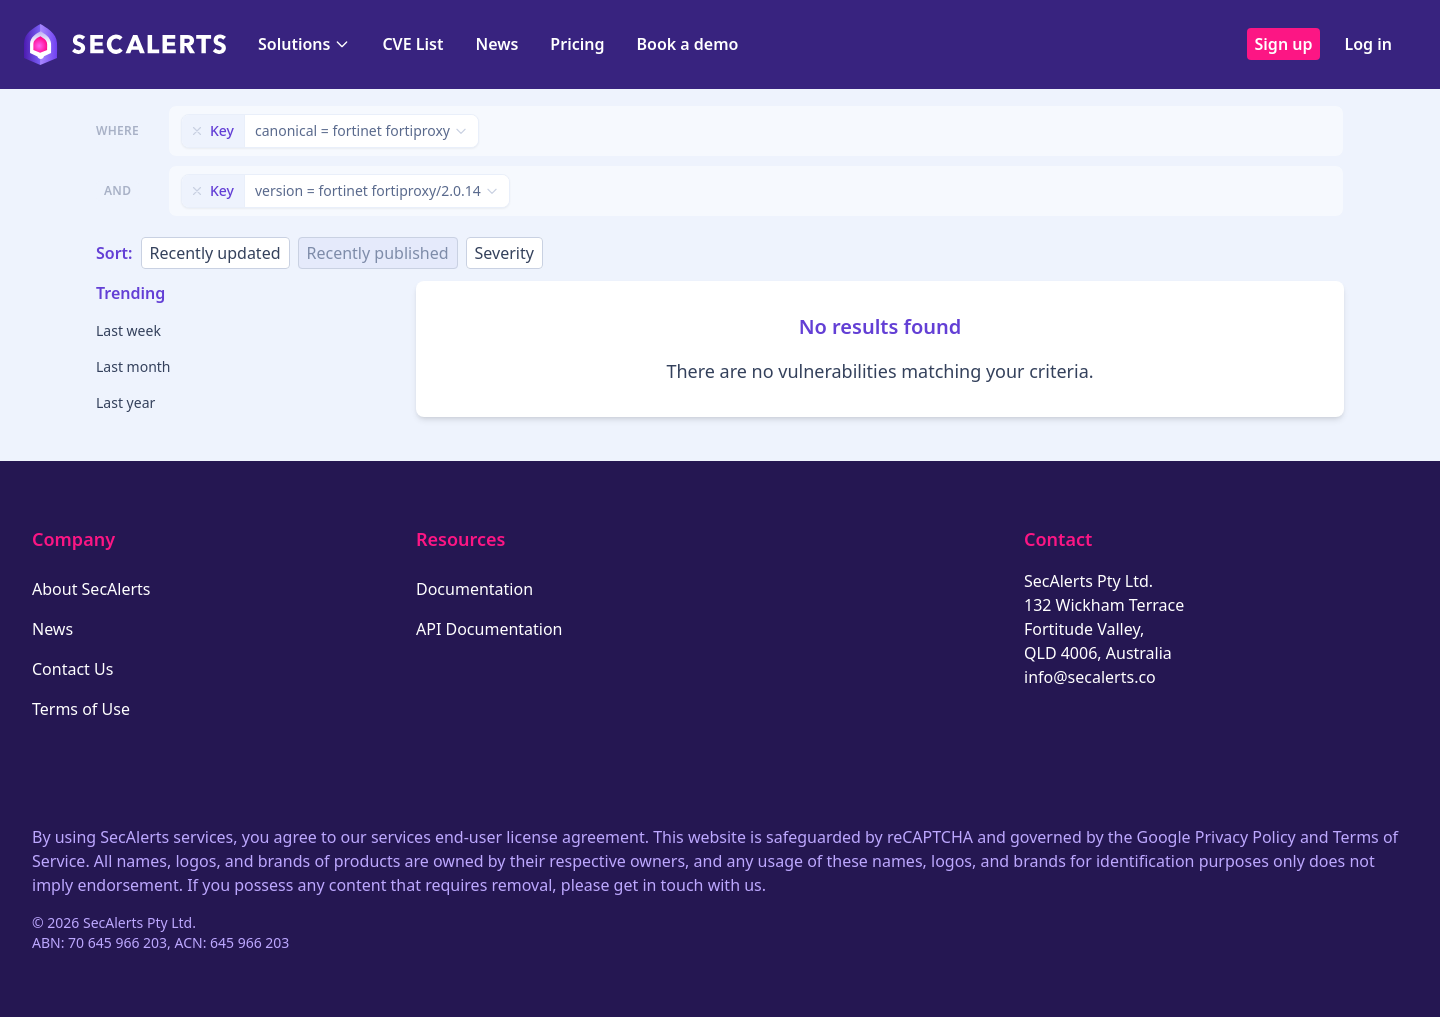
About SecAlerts (91, 589)
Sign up (1284, 44)
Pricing (577, 44)
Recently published (378, 253)
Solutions (304, 44)
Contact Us (72, 669)
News (496, 44)
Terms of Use (81, 709)
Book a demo (687, 44)
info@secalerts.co (1090, 677)
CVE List (412, 44)
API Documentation (489, 629)
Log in (1368, 44)
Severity (504, 253)
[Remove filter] (197, 131)
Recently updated (215, 253)
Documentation (474, 589)
